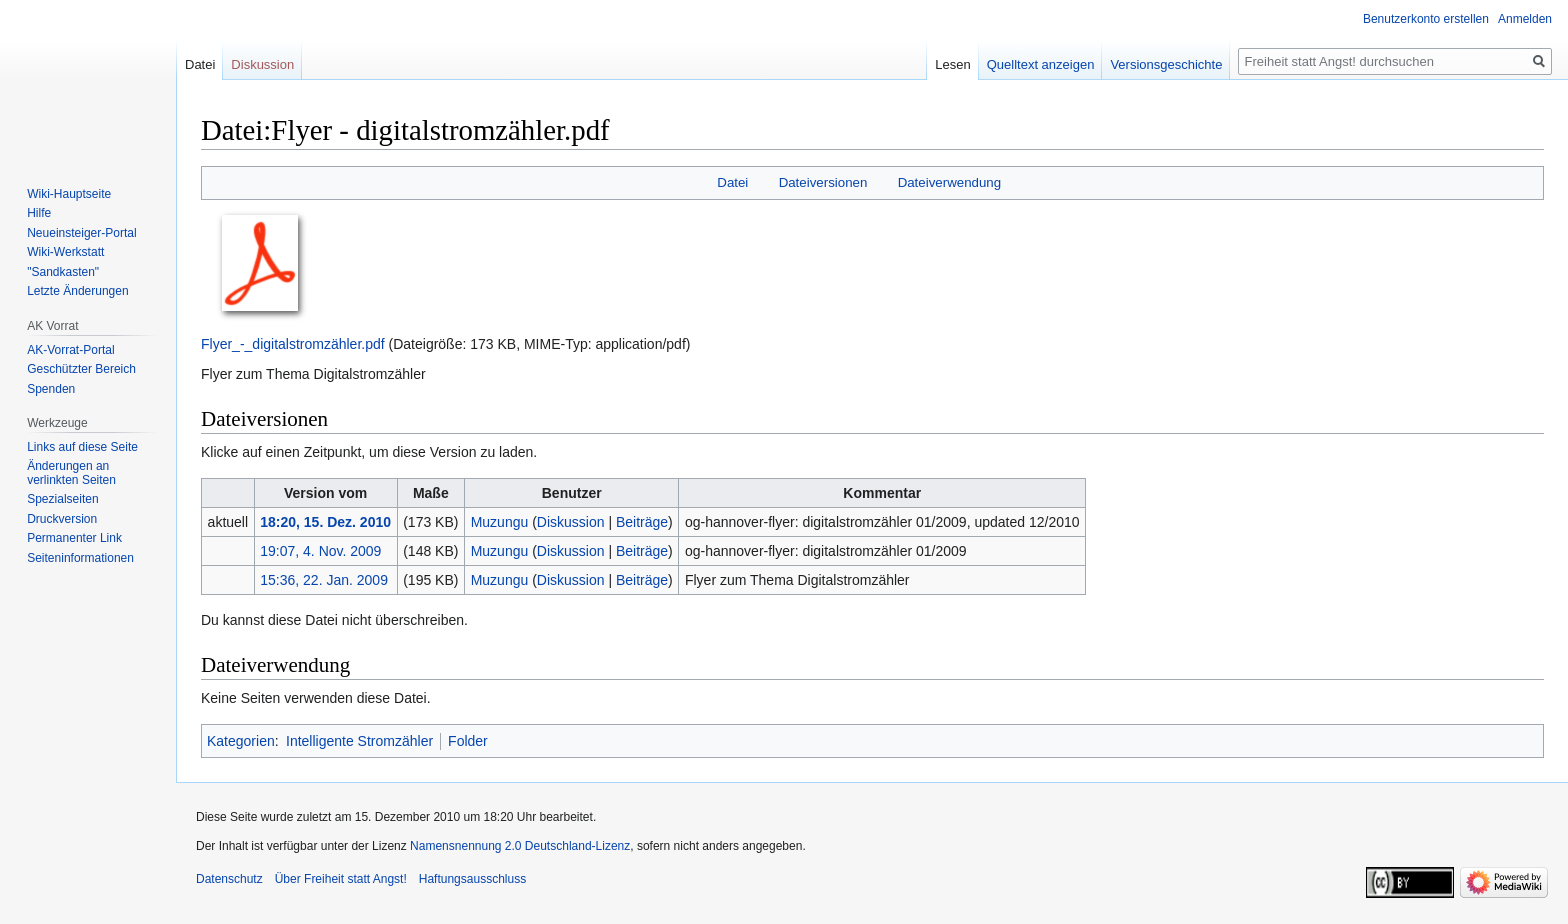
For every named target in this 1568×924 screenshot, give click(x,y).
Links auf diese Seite (82, 447)
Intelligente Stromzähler (359, 741)
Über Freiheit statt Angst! (341, 879)
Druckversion (62, 519)
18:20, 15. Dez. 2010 (325, 522)
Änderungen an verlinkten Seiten (71, 473)
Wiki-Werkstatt (65, 252)
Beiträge (642, 522)
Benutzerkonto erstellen (1426, 19)
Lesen (952, 64)
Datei (732, 182)
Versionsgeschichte (1166, 64)
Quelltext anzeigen (1041, 64)
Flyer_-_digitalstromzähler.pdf (293, 344)
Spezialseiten (62, 499)
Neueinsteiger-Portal (81, 233)
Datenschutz (229, 879)
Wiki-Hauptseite (69, 194)
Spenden (51, 389)
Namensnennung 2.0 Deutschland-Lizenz (520, 846)
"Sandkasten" (63, 272)
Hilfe (39, 213)
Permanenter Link (74, 538)
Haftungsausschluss (472, 879)
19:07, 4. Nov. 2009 (320, 551)
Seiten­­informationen (80, 558)
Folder (468, 741)
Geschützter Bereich (81, 369)
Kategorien (241, 741)
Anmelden (1525, 19)
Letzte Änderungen (77, 291)
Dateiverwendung (950, 182)
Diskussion (571, 522)
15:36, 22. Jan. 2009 (324, 580)
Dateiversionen (823, 182)
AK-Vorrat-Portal (70, 350)
